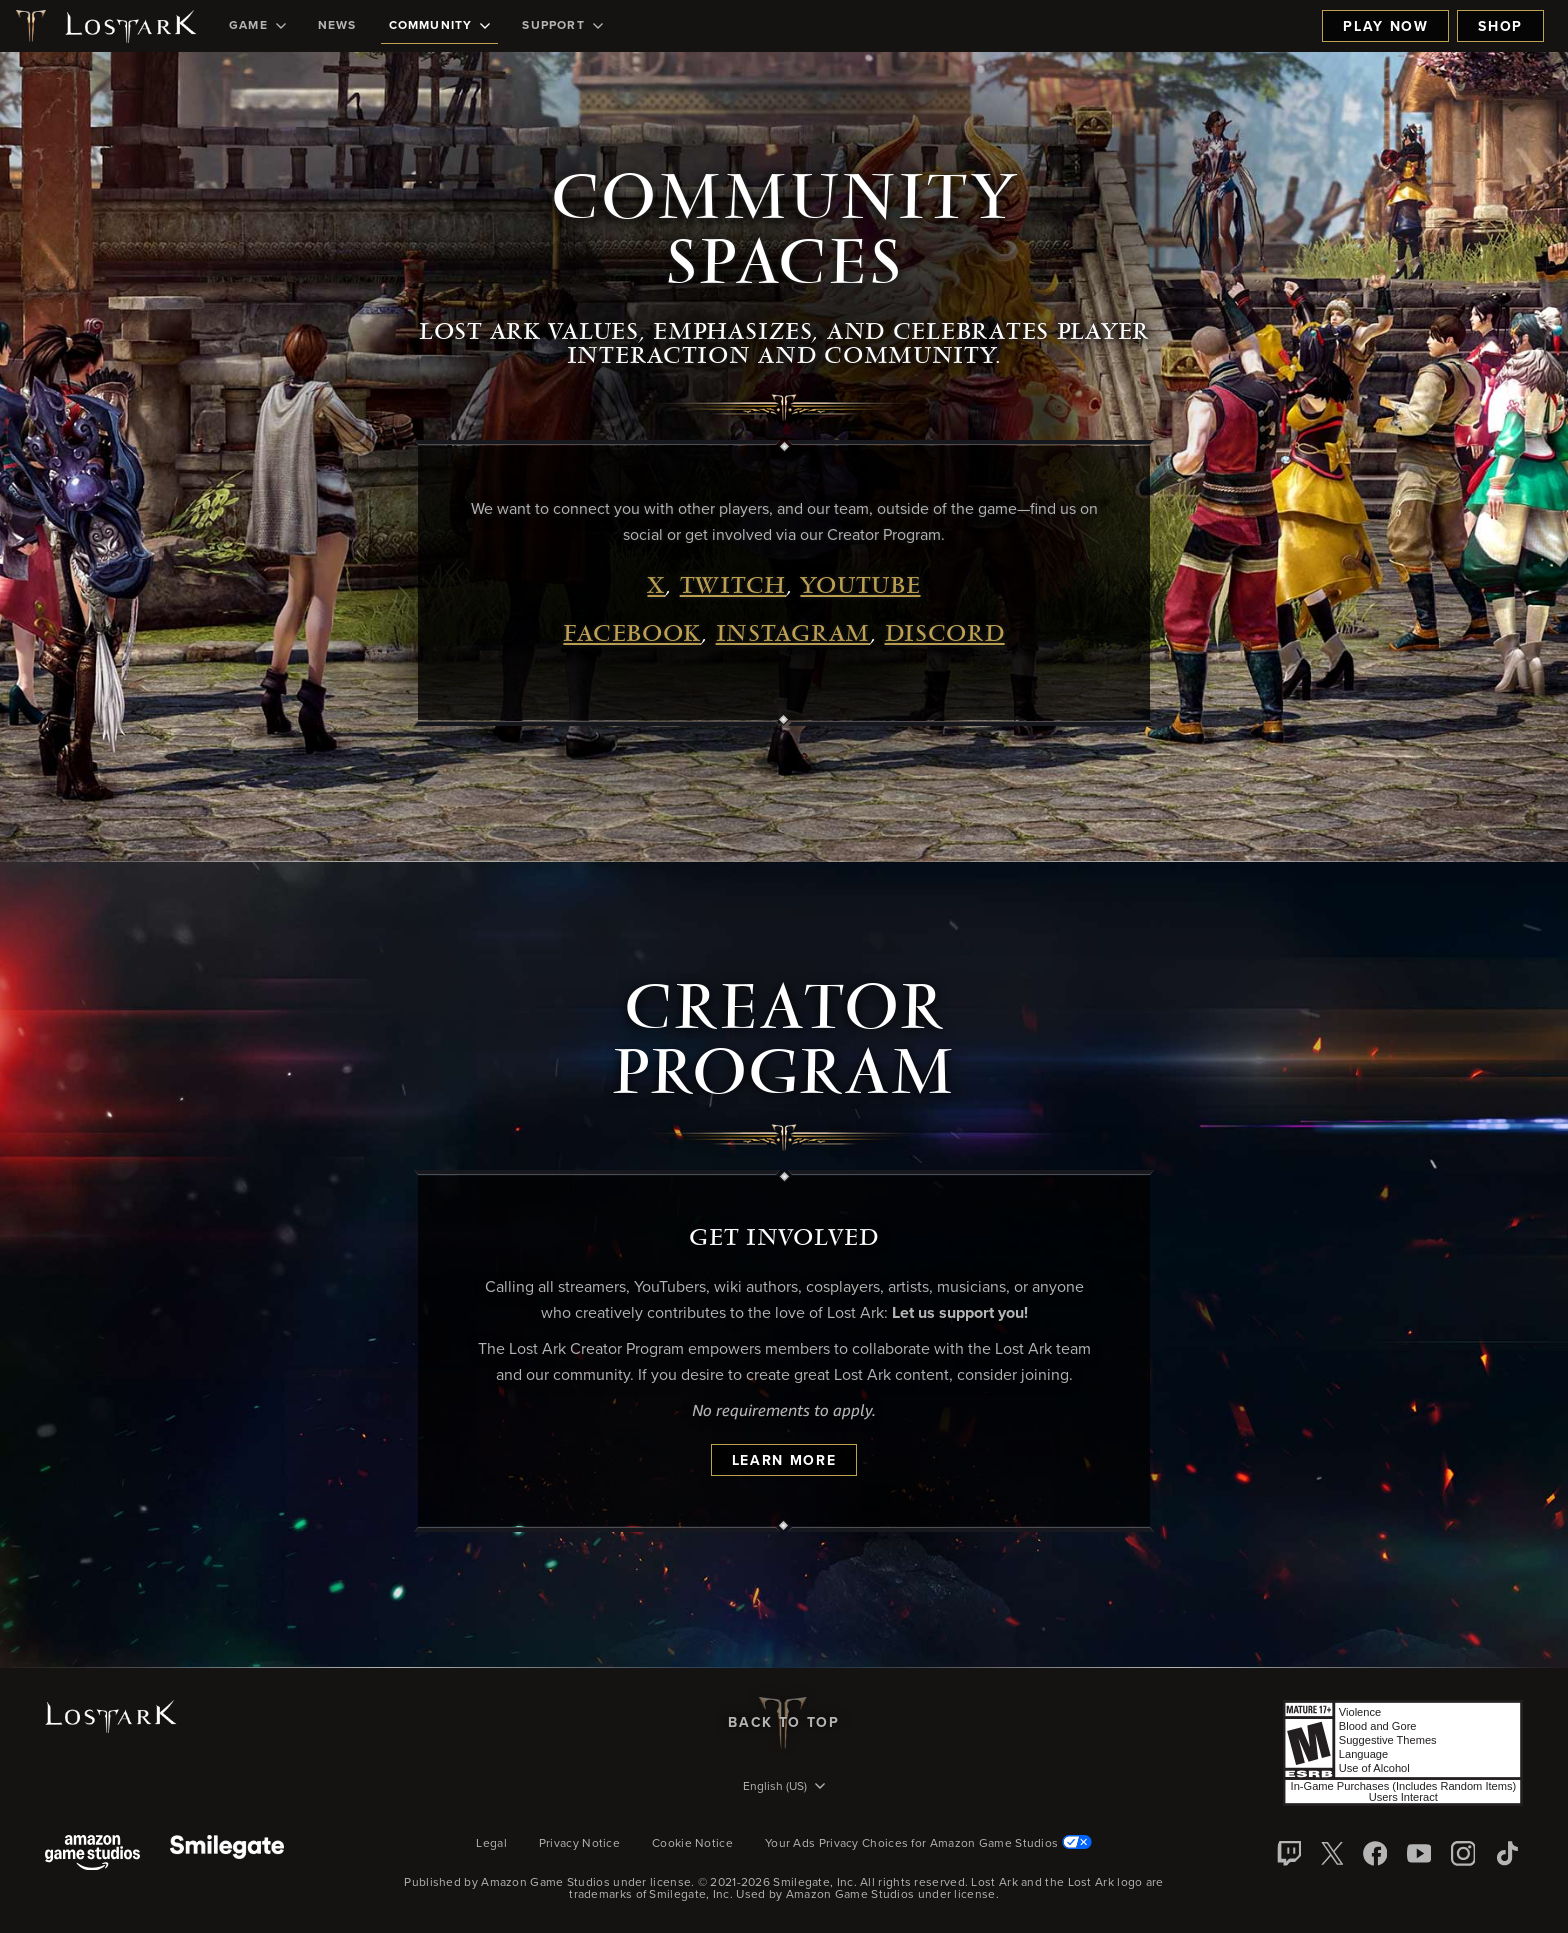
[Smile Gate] (227, 1854)
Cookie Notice (692, 1844)
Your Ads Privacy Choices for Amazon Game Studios (928, 1844)
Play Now (1385, 27)
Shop (1500, 27)
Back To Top (783, 1723)
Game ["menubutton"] (257, 26)
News (337, 26)
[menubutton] (784, 1788)
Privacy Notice (579, 1844)
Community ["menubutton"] (440, 26)
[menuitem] (257, 26)
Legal (491, 1844)
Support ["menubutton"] (562, 26)
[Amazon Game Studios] (92, 1854)
